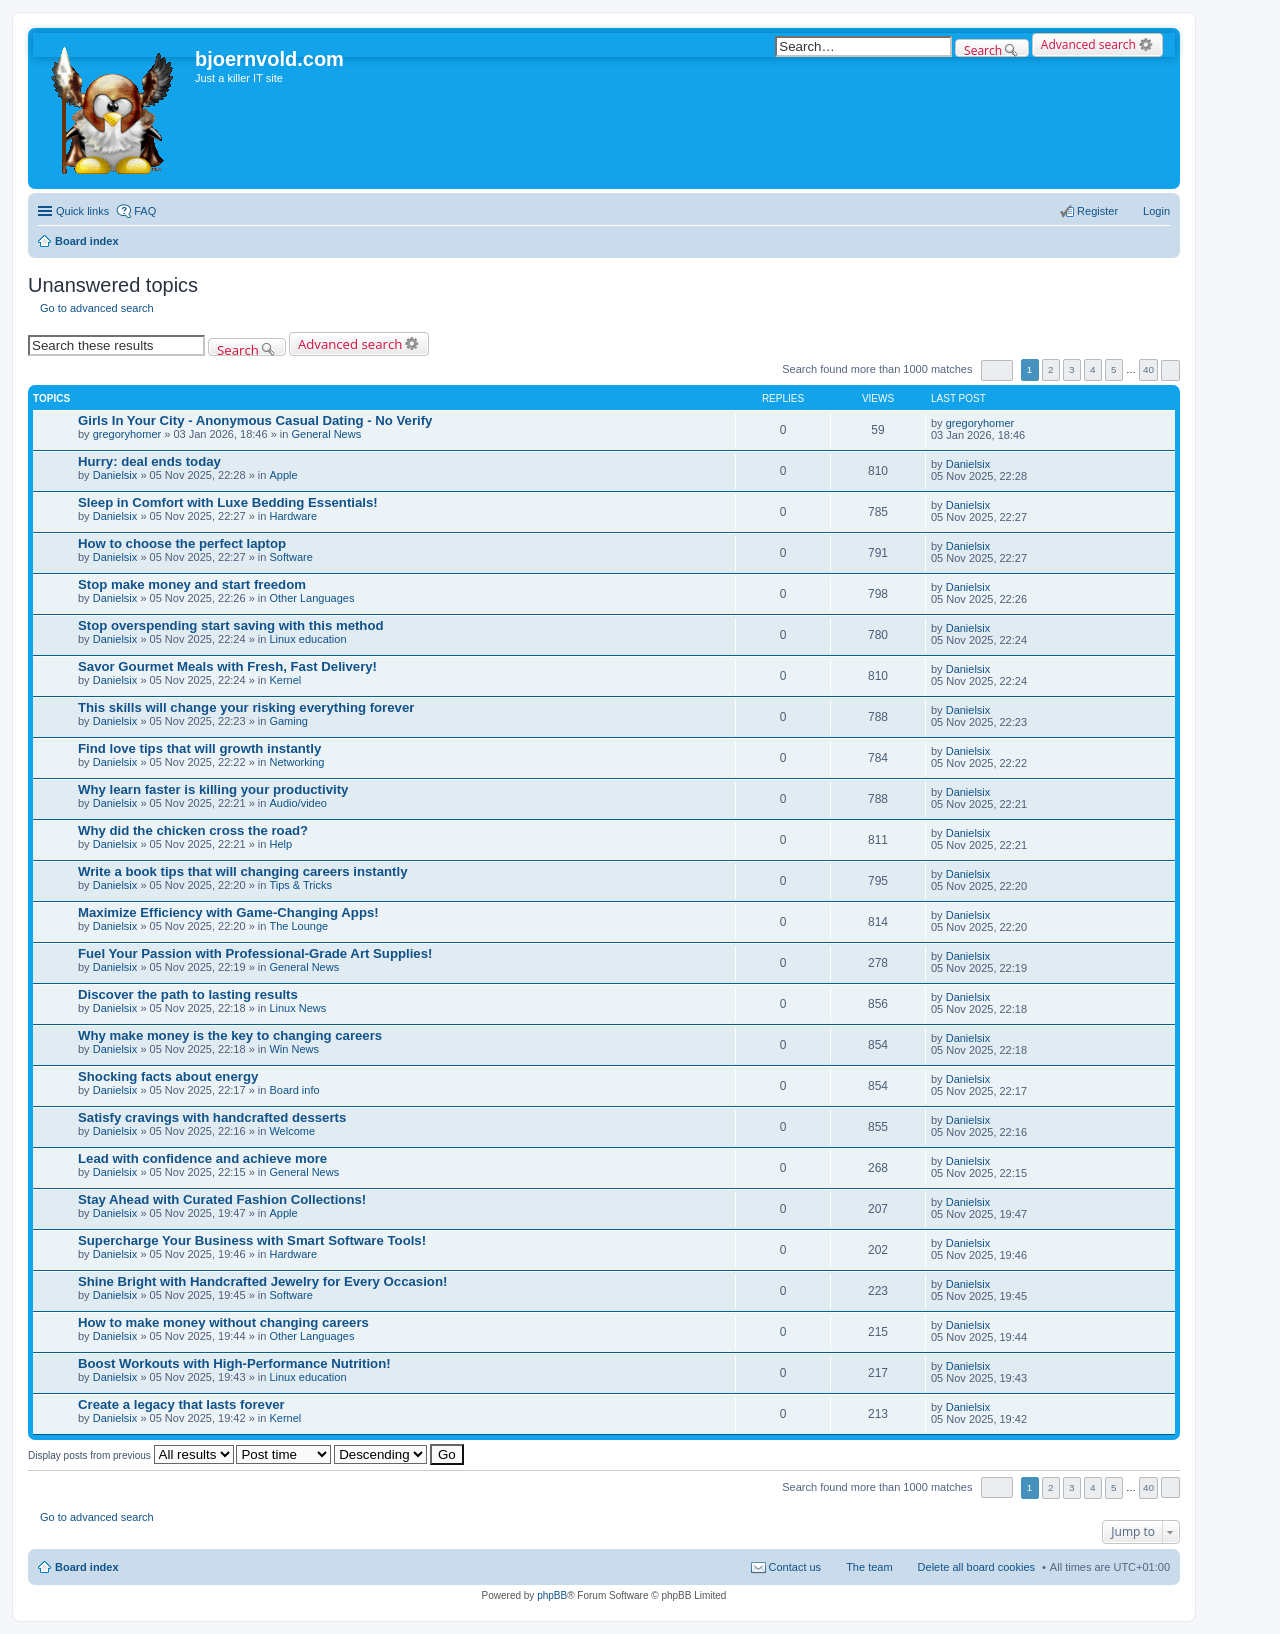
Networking (296, 762)
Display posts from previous (131, 1455)
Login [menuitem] (1156, 211)
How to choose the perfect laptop (182, 543)
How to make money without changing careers (223, 1322)
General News (326, 434)
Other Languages (311, 598)
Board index (87, 1567)
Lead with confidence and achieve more (202, 1158)
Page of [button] (997, 370)
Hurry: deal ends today (149, 461)
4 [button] (1093, 369)
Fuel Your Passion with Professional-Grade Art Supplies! (255, 953)
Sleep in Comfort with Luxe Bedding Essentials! (228, 502)
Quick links (82, 211)
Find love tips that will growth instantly (199, 748)
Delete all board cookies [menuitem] (976, 1567)
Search (983, 49)
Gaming (288, 721)
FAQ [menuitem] (145, 211)
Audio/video (298, 803)
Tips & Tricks (300, 885)
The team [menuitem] (869, 1567)
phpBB (552, 1595)
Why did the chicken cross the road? (193, 830)
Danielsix (115, 475)
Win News (294, 1049)
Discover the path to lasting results (188, 994)
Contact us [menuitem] (795, 1567)
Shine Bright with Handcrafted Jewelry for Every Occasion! (262, 1281)
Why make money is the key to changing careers (230, 1035)
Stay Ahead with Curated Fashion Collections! (222, 1199)
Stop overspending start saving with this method (231, 625)
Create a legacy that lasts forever (181, 1404)
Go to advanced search (97, 308)
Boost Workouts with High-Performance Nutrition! (234, 1363)
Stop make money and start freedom (192, 584)
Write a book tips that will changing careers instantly (243, 871)
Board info (294, 1090)
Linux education (307, 639)
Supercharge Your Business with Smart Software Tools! (252, 1240)
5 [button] (1114, 369)
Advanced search (1088, 44)
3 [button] (1072, 369)
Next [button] (1170, 370)
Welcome (292, 1131)
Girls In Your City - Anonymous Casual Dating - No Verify (255, 420)
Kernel (285, 680)
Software (290, 557)
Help (280, 844)
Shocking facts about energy (168, 1076)
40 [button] (1148, 369)
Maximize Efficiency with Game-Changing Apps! (228, 912)
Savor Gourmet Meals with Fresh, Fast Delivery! (227, 666)
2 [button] (1051, 369)
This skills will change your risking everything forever (246, 707)
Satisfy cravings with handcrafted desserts (212, 1117)
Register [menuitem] (1097, 211)
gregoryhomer (127, 434)
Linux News (297, 1008)
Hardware (293, 516)
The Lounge (298, 926)
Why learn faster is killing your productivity (213, 789)
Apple (283, 475)
